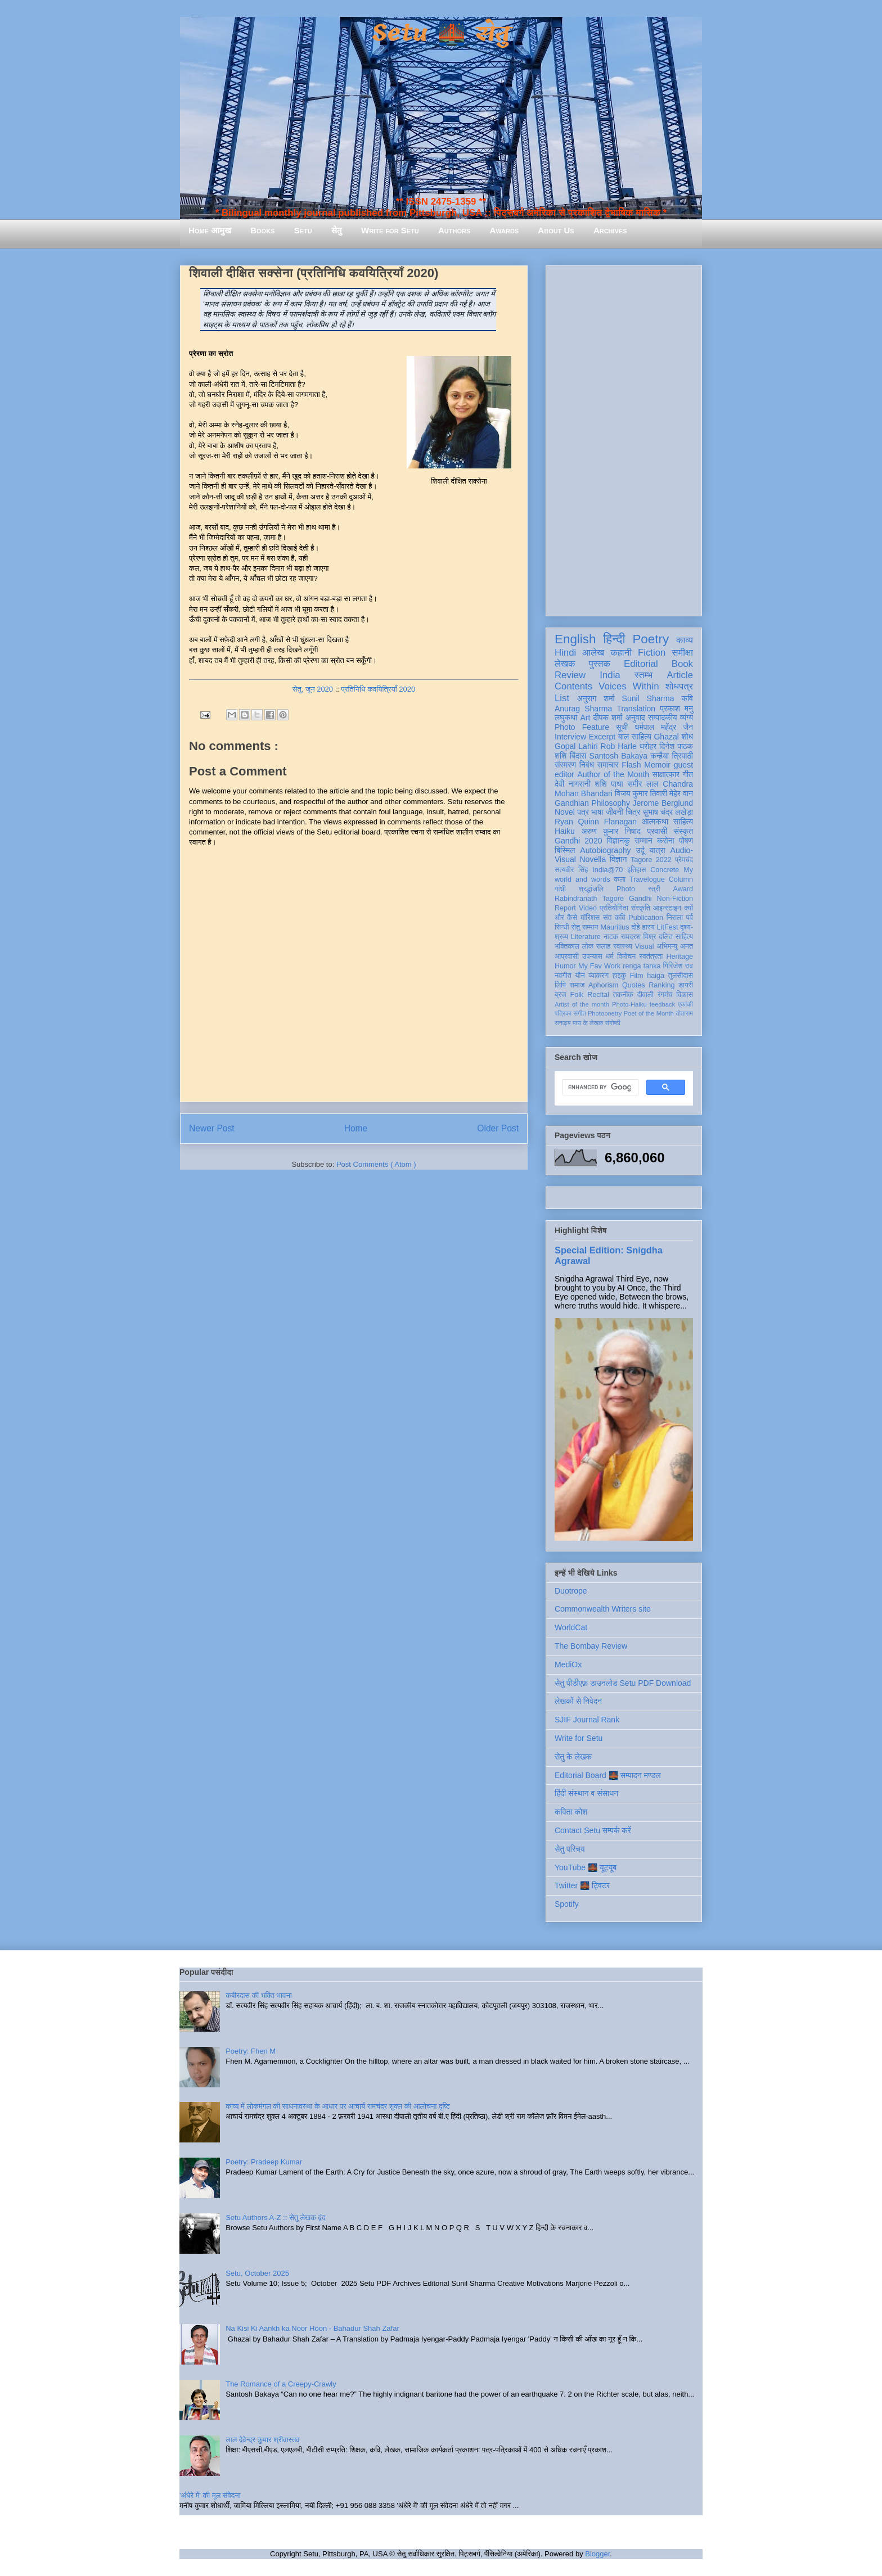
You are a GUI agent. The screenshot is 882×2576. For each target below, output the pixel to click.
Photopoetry (605, 1013)
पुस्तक (599, 663)
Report (565, 908)
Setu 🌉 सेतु (441, 33)
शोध (688, 736)
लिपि (560, 985)
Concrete (664, 870)
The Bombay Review (591, 1645)
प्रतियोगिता (614, 908)
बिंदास (578, 755)
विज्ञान (618, 859)
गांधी (560, 889)
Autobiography (605, 850)
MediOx (568, 1664)
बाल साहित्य (634, 736)
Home (356, 1128)
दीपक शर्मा (608, 717)
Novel (565, 811)
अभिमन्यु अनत (674, 946)
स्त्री (654, 889)
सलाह (603, 946)
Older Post (498, 1128)
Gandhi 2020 (578, 840)
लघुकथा (566, 717)
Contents (573, 686)
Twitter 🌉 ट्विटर (582, 1885)
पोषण (686, 840)
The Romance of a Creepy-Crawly (281, 2384)
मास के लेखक (588, 1022)
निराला (675, 918)
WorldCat (571, 1627)
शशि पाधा (609, 783)
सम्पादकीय (662, 717)
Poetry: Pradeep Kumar (264, 2162)
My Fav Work (599, 966)
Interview (570, 736)
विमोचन (626, 956)
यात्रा (657, 850)
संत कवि (614, 918)
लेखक (565, 663)
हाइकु (619, 976)
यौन (580, 976)
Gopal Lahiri (576, 746)
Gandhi (640, 899)
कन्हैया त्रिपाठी (671, 755)
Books (262, 230)
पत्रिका (563, 1013)
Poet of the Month (649, 1013)
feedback (662, 1004)
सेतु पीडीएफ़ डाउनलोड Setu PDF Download (623, 1683)
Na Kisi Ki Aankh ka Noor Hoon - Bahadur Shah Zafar (312, 2328)
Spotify (567, 1904)
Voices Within (628, 686)
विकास (684, 995)
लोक (588, 946)
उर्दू (640, 850)
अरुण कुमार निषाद (611, 831)
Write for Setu (390, 230)
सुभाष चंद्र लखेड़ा (667, 811)
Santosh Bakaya (618, 755)
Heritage (679, 956)
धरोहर (648, 746)
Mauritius (614, 927)
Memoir (657, 764)
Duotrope (571, 1590)
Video (588, 908)
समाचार (608, 764)
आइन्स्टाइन (667, 908)
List (562, 698)
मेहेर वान (681, 793)
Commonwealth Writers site (603, 1608)
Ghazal (666, 736)
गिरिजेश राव (678, 966)
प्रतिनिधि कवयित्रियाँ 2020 (378, 689)
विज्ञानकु (618, 840)
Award (683, 889)
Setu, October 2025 (257, 2273)
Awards (504, 230)
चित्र (633, 811)
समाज (577, 985)
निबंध (586, 764)
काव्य (684, 640)
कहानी (621, 652)
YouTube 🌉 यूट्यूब (585, 1867)
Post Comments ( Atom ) (376, 1164)
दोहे (635, 927)
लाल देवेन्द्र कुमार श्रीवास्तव (262, 2439)
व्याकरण (598, 976)
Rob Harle (619, 746)
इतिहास (636, 870)
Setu (303, 230)
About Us (556, 230)
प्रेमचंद (684, 860)
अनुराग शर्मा (596, 698)
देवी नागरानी (573, 783)
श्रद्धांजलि (591, 889)
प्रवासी (657, 831)
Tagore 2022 (651, 860)
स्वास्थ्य (622, 946)
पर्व (689, 918)
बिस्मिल (565, 850)
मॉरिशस (590, 918)
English (575, 639)
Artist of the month (582, 1004)
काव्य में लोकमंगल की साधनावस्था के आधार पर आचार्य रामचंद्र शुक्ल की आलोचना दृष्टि (338, 2106)
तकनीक (623, 995)
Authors (454, 230)
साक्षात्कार (666, 774)
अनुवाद (635, 717)
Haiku (565, 831)
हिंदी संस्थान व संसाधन (586, 1793)
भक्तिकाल (567, 946)
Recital (598, 995)
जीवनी (614, 811)
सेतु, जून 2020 (312, 689)
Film (637, 976)
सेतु (336, 230)
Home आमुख (209, 230)
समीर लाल (642, 783)
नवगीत (563, 976)
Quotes (633, 985)
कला (620, 879)
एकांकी (685, 1004)
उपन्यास (592, 956)
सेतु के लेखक (573, 1756)
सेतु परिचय (570, 1848)
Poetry (650, 639)
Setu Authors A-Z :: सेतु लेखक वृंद (275, 2217)
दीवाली (645, 995)
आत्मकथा (655, 821)
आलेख (593, 652)
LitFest (667, 927)
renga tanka (641, 966)
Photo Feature (582, 727)
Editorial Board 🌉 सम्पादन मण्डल (608, 1775)
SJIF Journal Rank (587, 1719)
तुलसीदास (680, 976)
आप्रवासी (567, 956)
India (610, 675)
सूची (622, 727)
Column (681, 879)
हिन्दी (614, 639)
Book (682, 663)
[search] (599, 1087)
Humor (565, 966)
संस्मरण (565, 764)
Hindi (565, 652)
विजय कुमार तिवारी (641, 793)
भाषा (597, 811)
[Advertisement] (624, 438)
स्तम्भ (643, 675)
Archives (610, 230)
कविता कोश (571, 1811)
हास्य (648, 927)
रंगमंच (665, 995)
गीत (688, 774)
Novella (592, 859)
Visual (644, 946)
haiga (655, 976)
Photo (625, 889)
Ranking (661, 985)
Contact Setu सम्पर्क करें (593, 1830)
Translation (635, 708)
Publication (645, 918)
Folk (577, 995)
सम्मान (643, 840)
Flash (631, 764)
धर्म (610, 956)
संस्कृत (684, 831)
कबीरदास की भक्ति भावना (259, 1995)
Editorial (641, 663)
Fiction (651, 652)
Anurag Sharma (583, 708)
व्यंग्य (686, 717)
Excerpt (602, 736)
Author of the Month (613, 774)
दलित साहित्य (676, 937)
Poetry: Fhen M (251, 2051)
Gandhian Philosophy (592, 802)
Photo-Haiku (629, 1004)
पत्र (583, 811)
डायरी (685, 985)
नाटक (611, 937)
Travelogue (647, 879)
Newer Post (212, 1128)
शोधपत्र (679, 686)
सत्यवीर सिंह (571, 870)
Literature (586, 937)
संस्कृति (640, 908)
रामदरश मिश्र (638, 937)
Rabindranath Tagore (589, 899)
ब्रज (560, 995)
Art (585, 717)
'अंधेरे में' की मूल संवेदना (210, 2495)
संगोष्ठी (612, 1022)
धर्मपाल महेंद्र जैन (663, 727)
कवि (687, 698)
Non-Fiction (675, 899)
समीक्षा (682, 652)
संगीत (579, 1013)
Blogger (597, 2554)
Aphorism (603, 985)
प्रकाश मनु (676, 708)
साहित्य (683, 821)
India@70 (607, 870)
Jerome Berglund (663, 802)
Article (680, 675)
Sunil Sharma (648, 698)
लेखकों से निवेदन (578, 1701)
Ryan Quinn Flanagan (596, 821)
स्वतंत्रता (651, 956)
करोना (665, 840)
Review (570, 675)
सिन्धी (562, 927)
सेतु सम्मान (585, 927)
